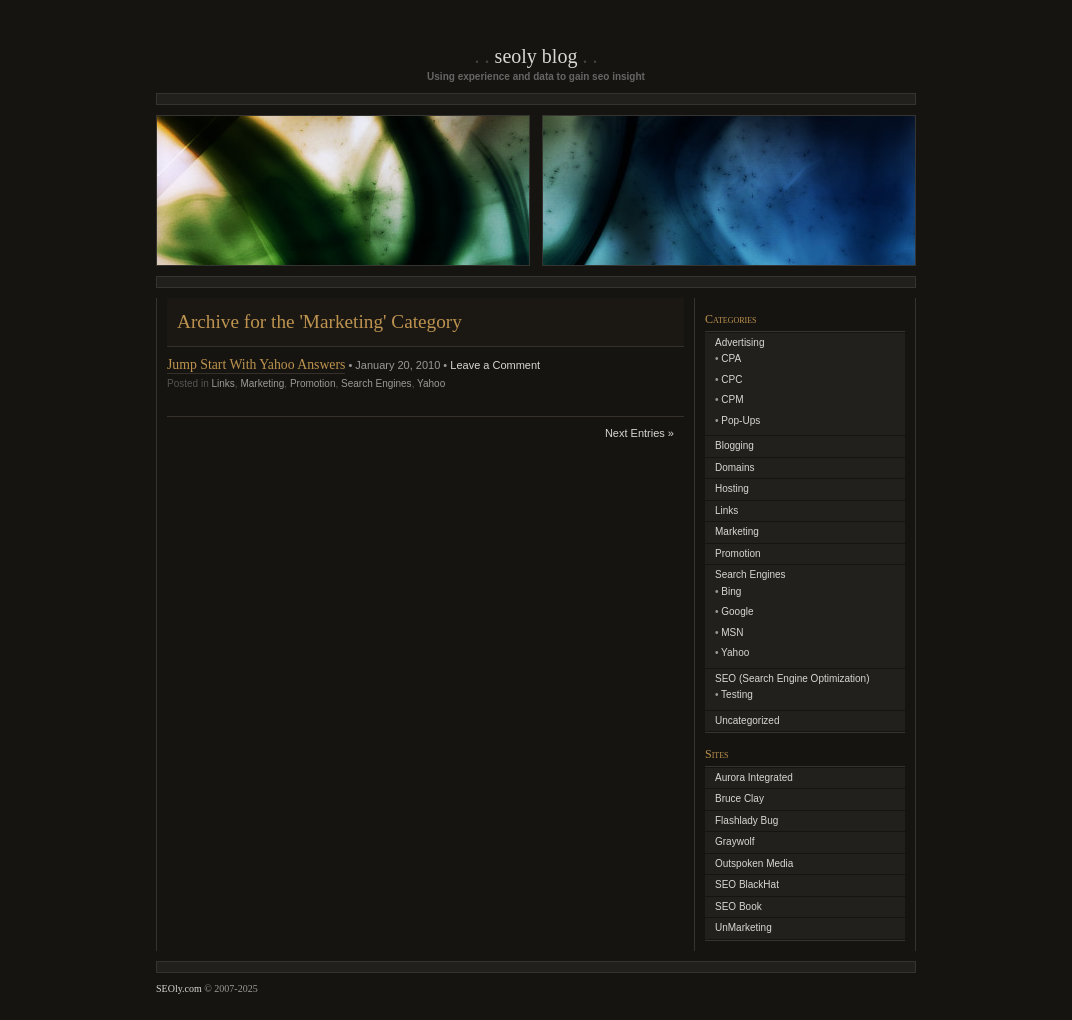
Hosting (732, 488)
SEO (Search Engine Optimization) (792, 678)
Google (737, 611)
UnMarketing (743, 927)
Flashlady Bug (746, 820)
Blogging (734, 445)
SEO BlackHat (747, 884)
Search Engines (376, 383)
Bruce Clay (739, 798)
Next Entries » (639, 433)
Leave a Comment (495, 365)
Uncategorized (747, 720)
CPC (731, 379)
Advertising (739, 342)
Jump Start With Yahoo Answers (256, 364)
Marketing (262, 383)
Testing (737, 694)
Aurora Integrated (754, 777)
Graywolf (734, 841)
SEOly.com (179, 988)
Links (222, 383)
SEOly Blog (536, 56)
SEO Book (738, 906)
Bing (731, 591)
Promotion (313, 383)
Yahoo (431, 383)
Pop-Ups (740, 420)
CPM (732, 399)
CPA (731, 358)
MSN (732, 632)
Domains (734, 467)
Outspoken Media (754, 863)
